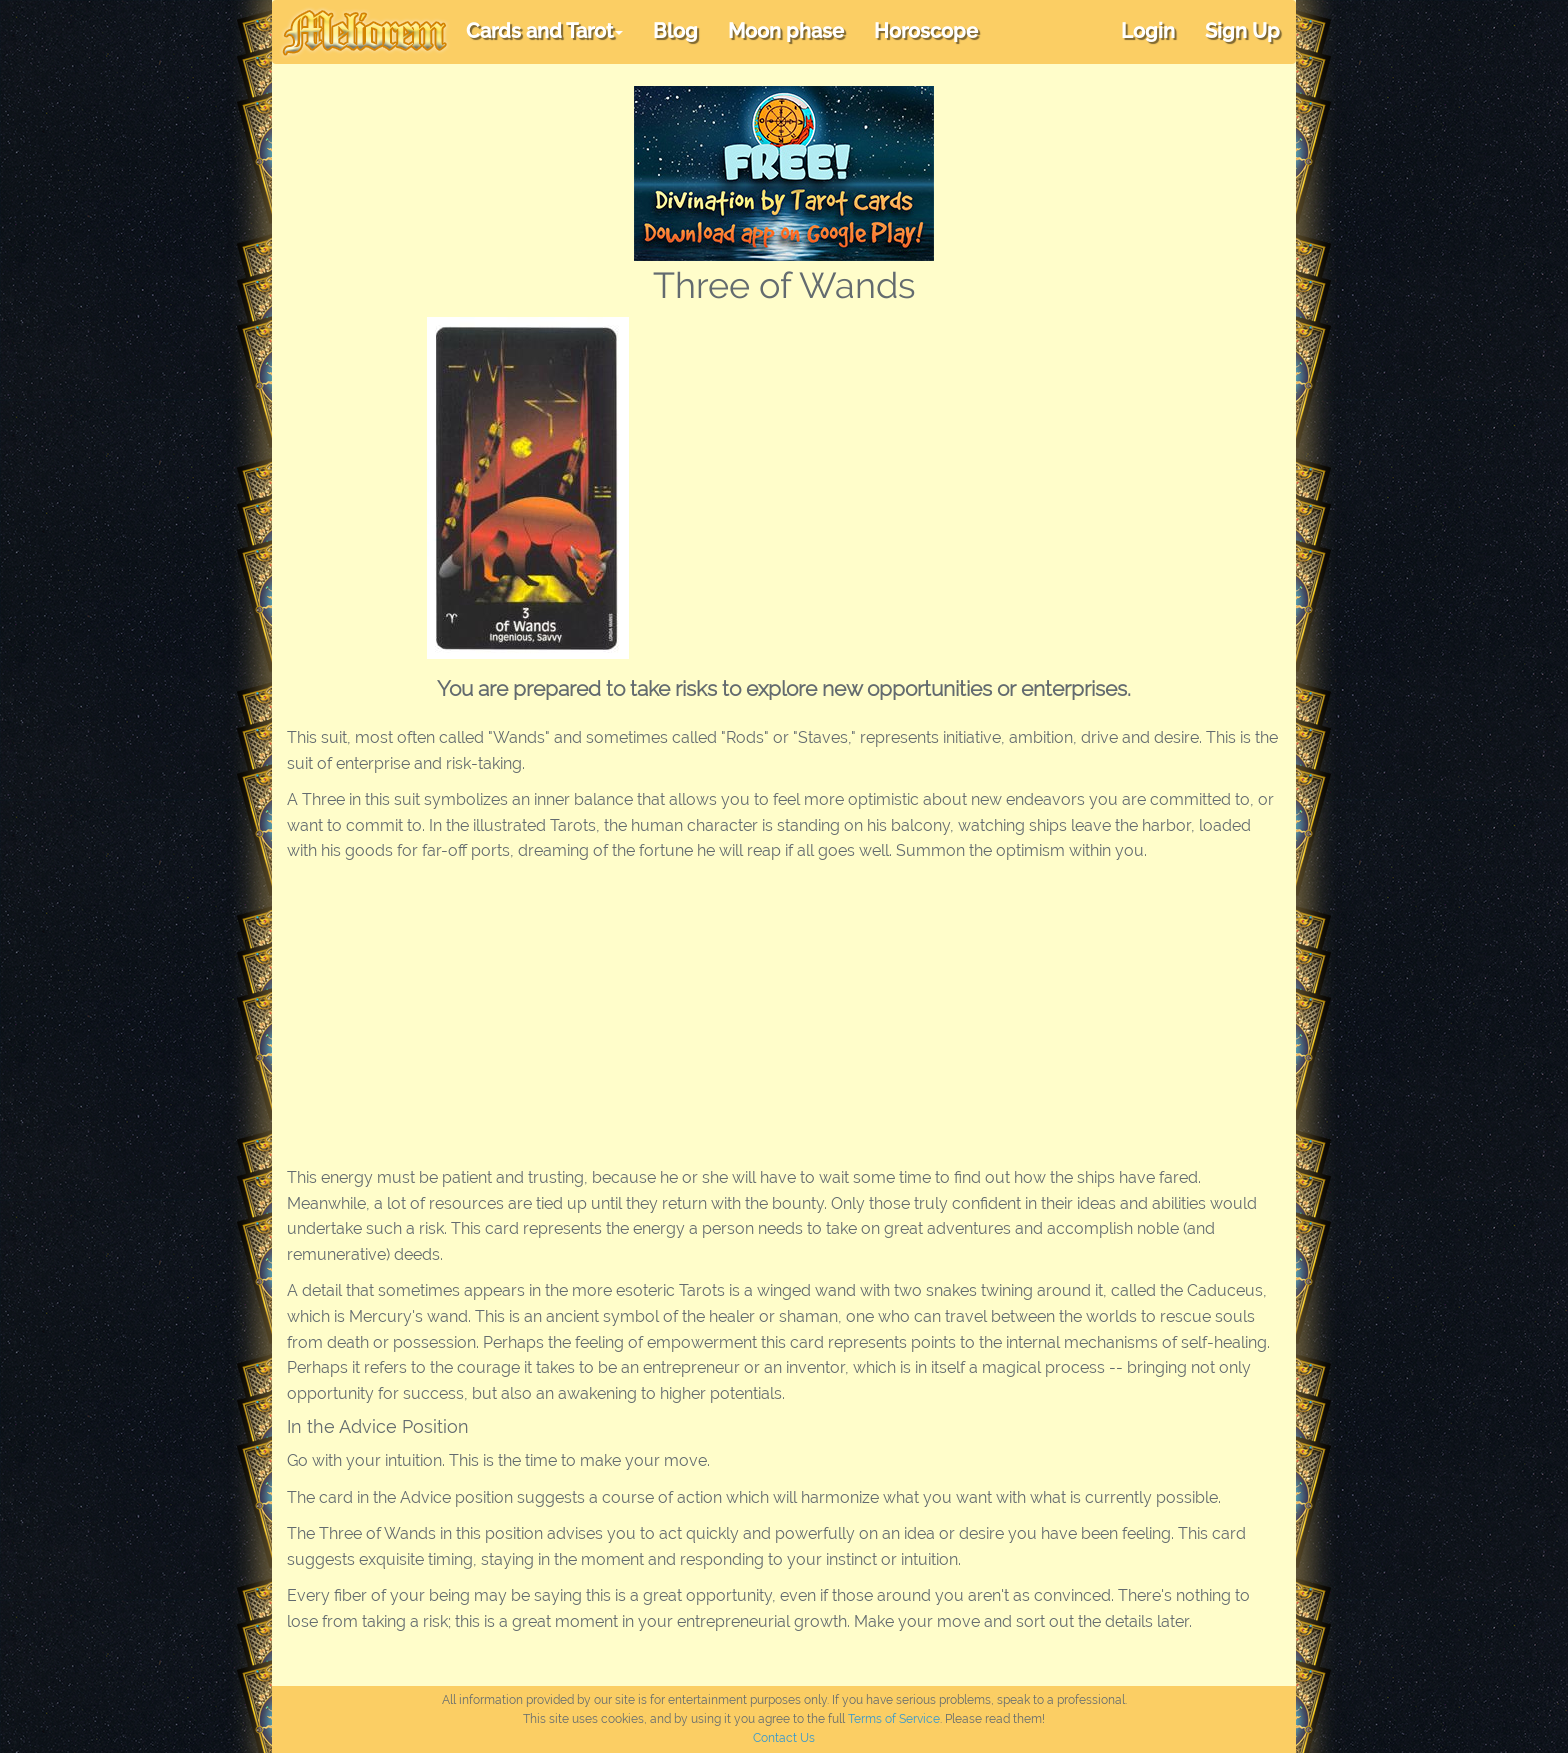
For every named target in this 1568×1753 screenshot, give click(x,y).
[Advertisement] (997, 467)
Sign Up (1242, 31)
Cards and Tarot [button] (544, 31)
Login (1148, 31)
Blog (675, 31)
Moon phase (786, 31)
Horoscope (926, 31)
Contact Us (784, 1738)
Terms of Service (894, 1719)
